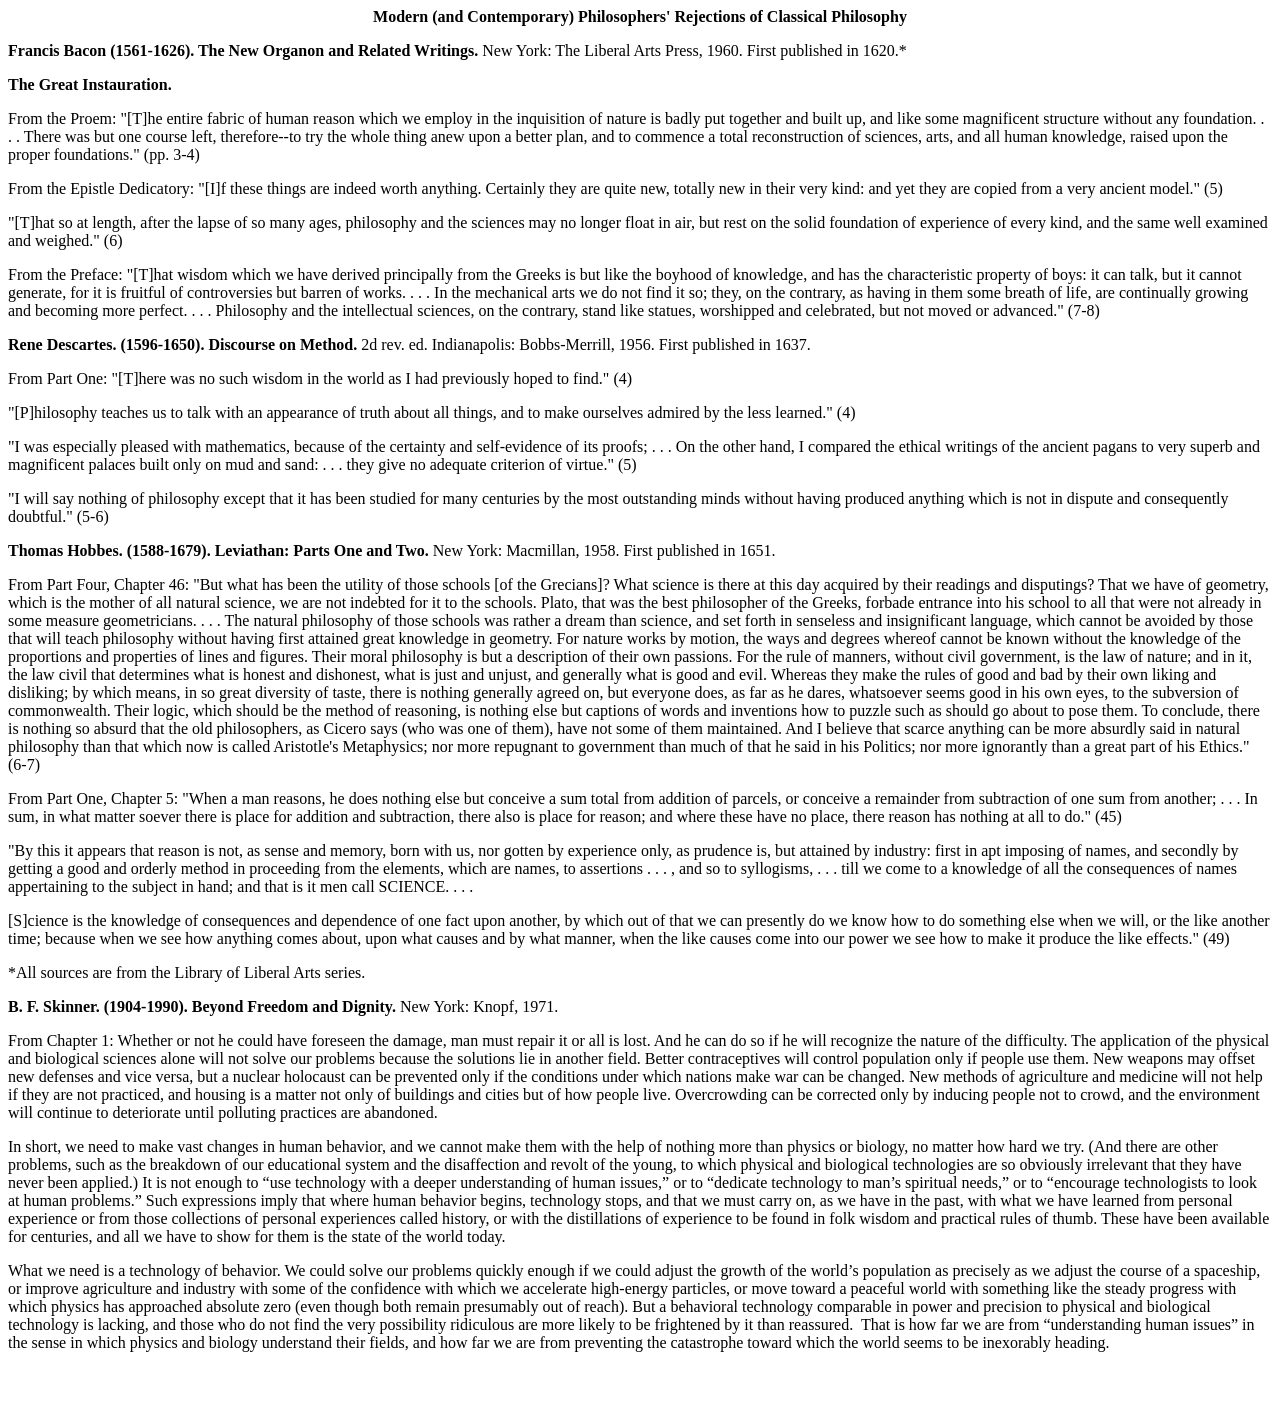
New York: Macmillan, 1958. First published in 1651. (391, 550)
